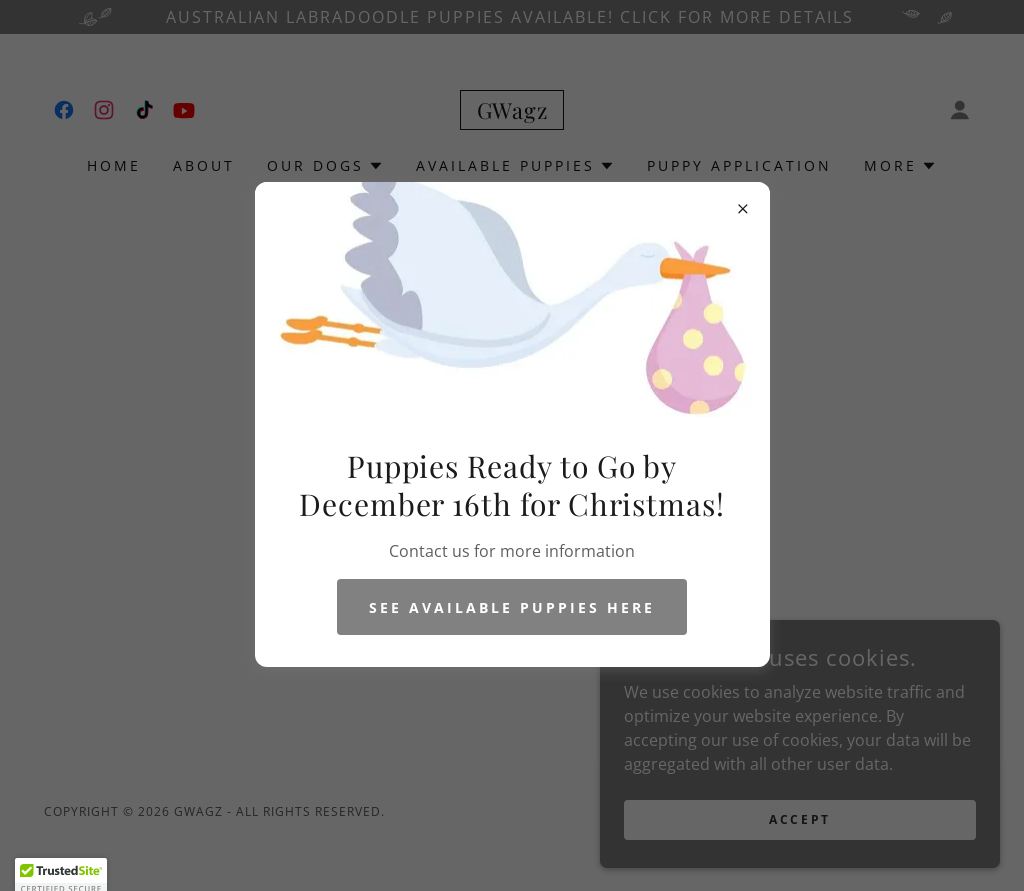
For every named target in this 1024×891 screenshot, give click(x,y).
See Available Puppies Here (512, 607)
